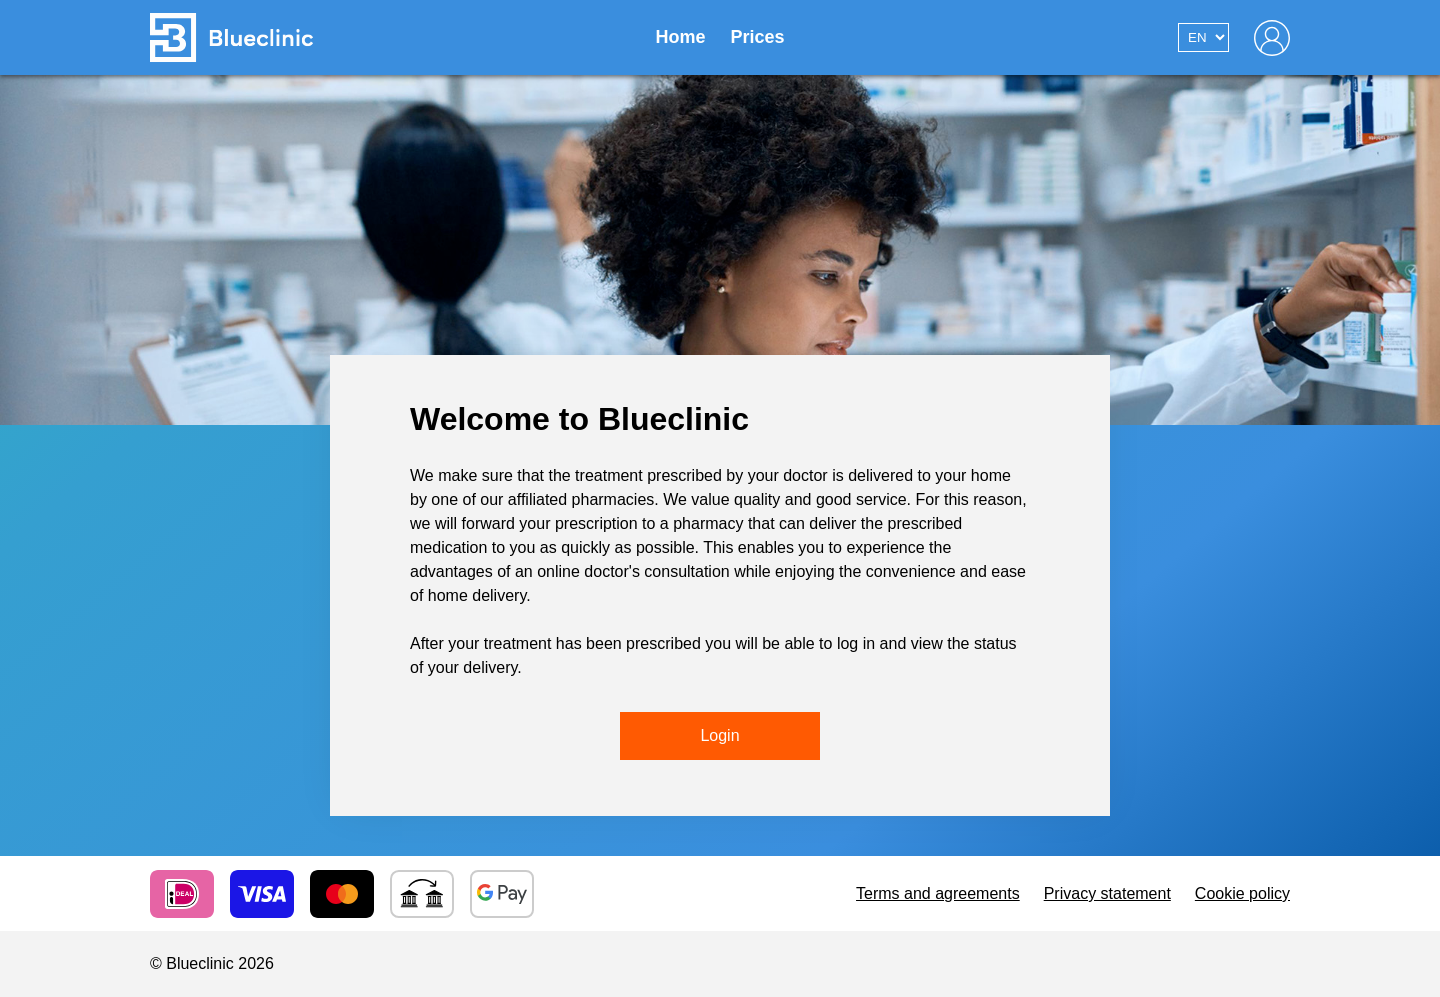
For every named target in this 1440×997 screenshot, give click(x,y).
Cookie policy (1242, 893)
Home (680, 37)
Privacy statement (1107, 893)
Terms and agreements (938, 893)
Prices (757, 37)
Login (719, 735)
